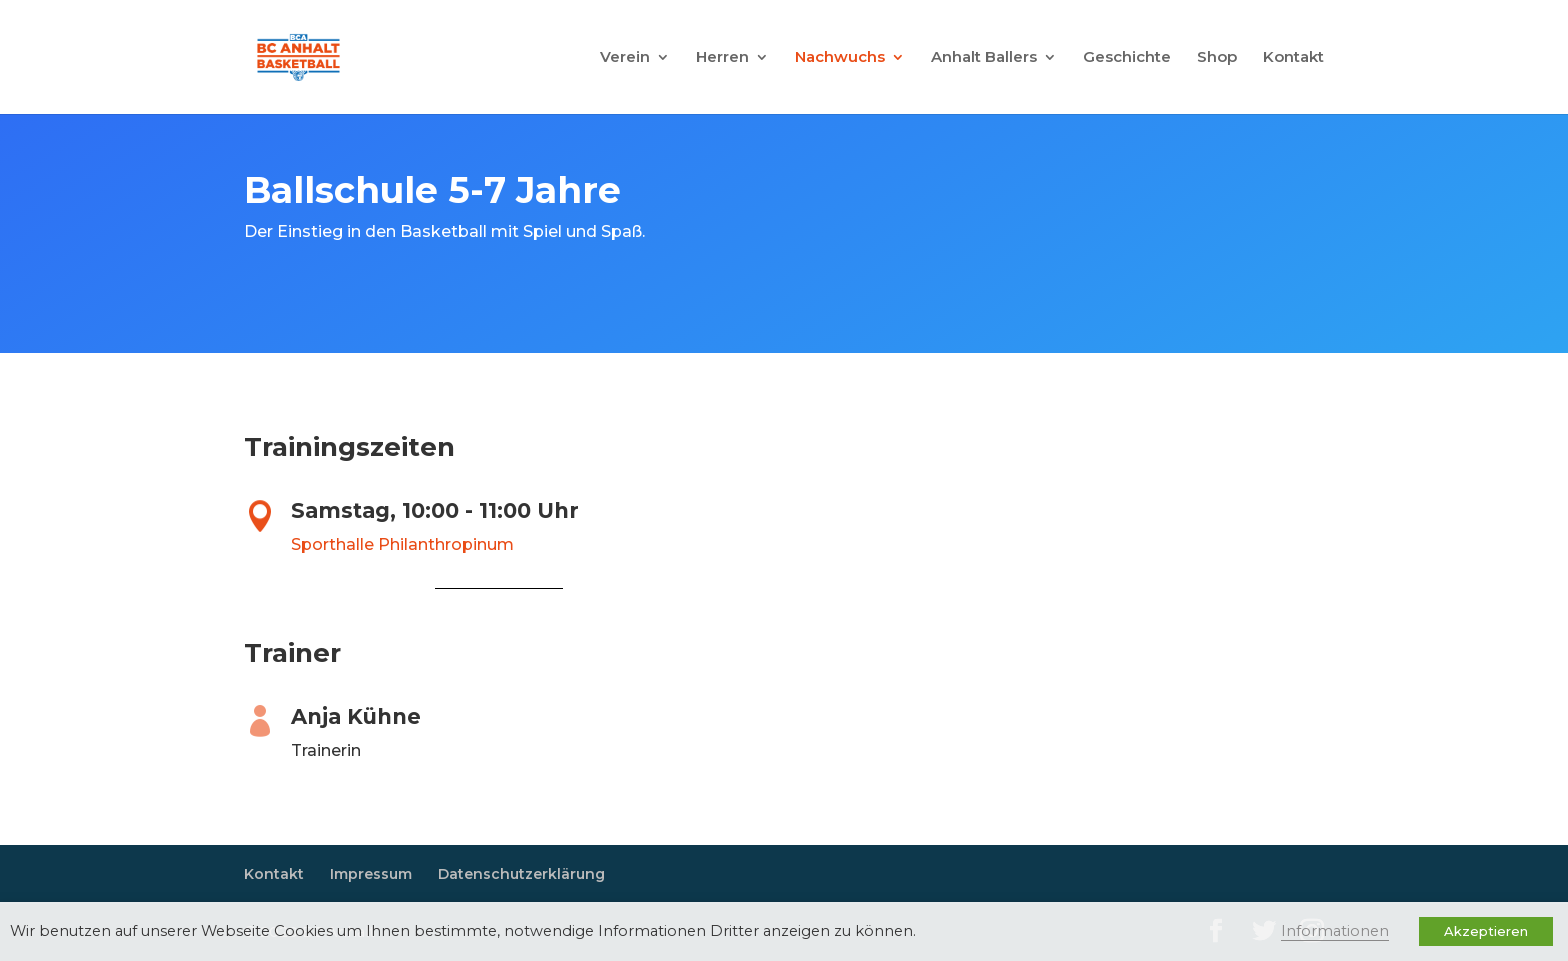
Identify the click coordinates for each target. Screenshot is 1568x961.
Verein (625, 58)
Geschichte (1127, 58)
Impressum (371, 874)
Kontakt (1293, 58)
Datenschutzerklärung (521, 874)
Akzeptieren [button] (1486, 931)
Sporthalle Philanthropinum (402, 544)
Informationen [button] (1335, 931)
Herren (722, 58)
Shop (1217, 58)
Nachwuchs (840, 58)
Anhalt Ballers (984, 58)
